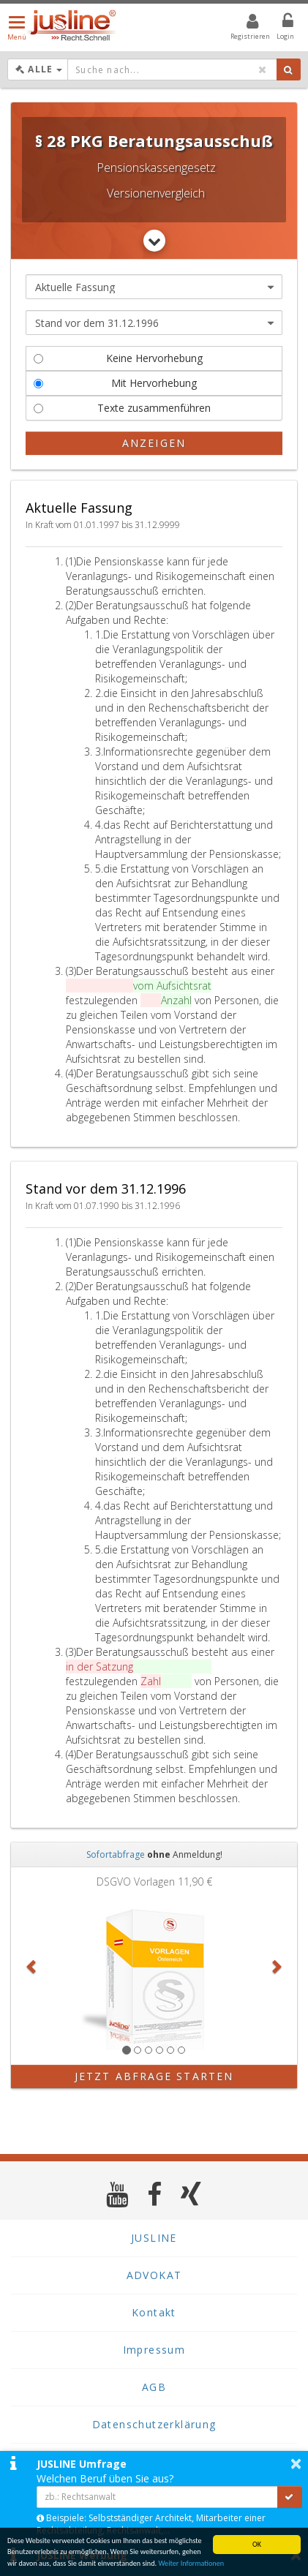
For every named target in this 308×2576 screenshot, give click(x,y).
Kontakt (154, 2312)
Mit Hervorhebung (115, 383)
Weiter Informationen (191, 2564)
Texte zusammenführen (122, 408)
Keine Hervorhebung (118, 358)
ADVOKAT (154, 2275)
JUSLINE (154, 2238)
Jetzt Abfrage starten (154, 2076)
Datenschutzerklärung (154, 2424)
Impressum (154, 2350)
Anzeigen (154, 443)
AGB (154, 2387)
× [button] (296, 2463)
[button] (32, 1966)
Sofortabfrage (115, 1854)
